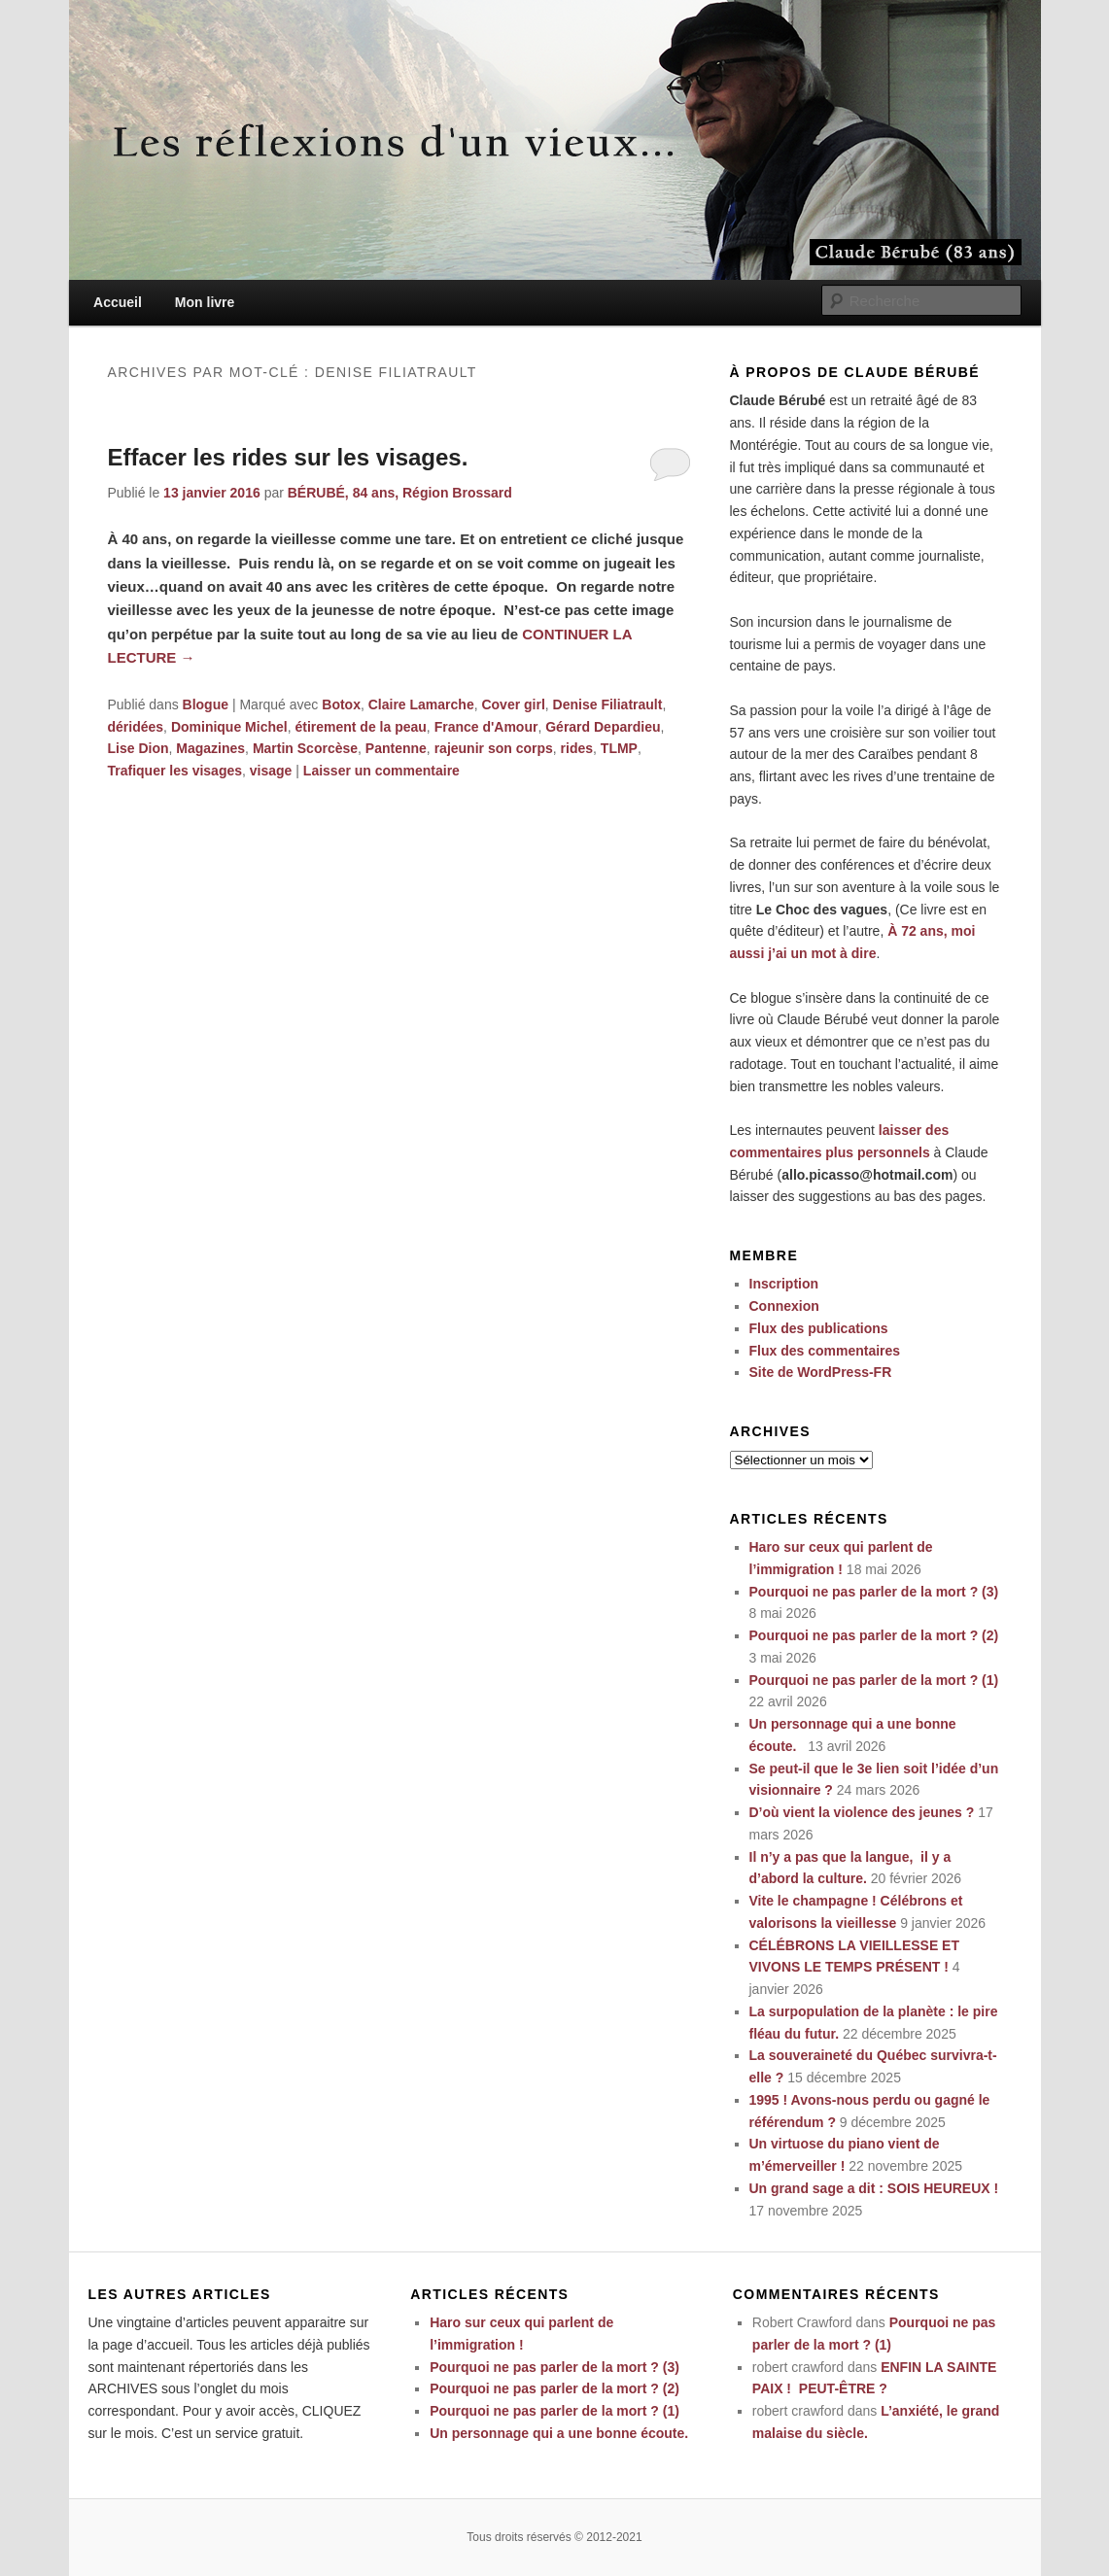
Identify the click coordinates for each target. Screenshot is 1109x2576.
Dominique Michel (229, 727)
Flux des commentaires (825, 1350)
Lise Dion (138, 748)
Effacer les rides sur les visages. (288, 457)
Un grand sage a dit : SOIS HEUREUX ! (874, 2188)
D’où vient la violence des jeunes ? (862, 1812)
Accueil (117, 302)
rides (577, 748)
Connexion (784, 1306)
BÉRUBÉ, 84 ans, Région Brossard (400, 492)
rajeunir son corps (493, 748)
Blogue (205, 704)
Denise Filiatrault (608, 704)
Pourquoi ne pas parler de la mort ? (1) (874, 1680)
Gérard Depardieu (602, 727)
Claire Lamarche (421, 704)
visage (271, 770)
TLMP (619, 748)
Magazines (210, 748)
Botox (341, 704)
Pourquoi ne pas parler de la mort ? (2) (874, 1635)
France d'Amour (486, 727)
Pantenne (396, 748)
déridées (136, 727)
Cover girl (512, 704)
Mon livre (204, 302)
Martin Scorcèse (305, 748)
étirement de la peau (360, 727)
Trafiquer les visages (175, 770)
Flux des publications (818, 1328)
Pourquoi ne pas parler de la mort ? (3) (874, 1591)
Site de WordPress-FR (820, 1372)
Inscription (784, 1283)
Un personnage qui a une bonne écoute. (563, 2433)
